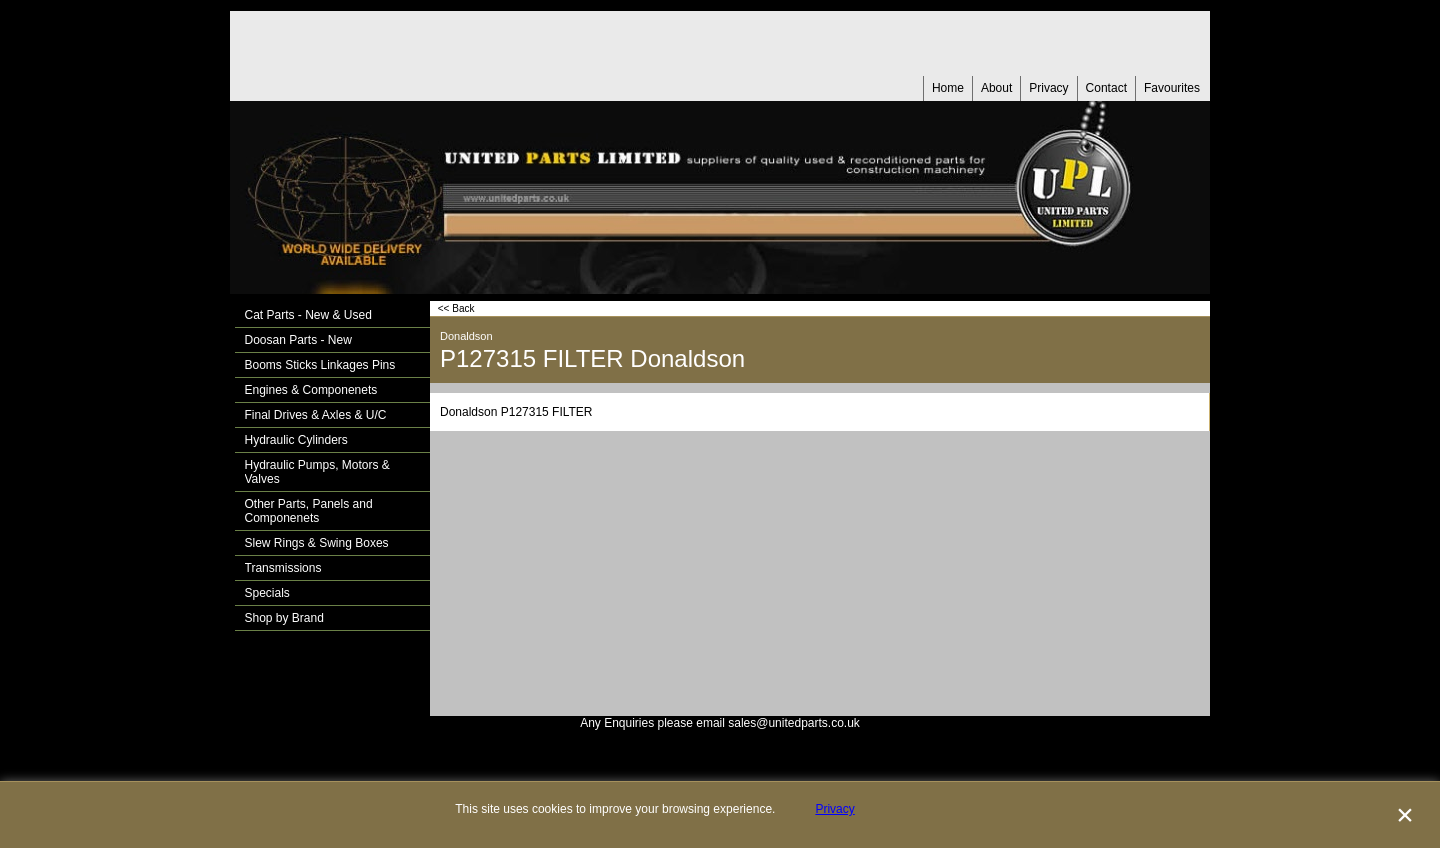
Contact (1106, 88)
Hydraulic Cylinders (296, 440)
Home (948, 88)
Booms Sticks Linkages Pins (320, 365)
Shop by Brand (284, 618)
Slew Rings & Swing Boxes (317, 543)
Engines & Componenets (311, 390)
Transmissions (283, 568)
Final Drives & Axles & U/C (316, 415)
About (996, 88)
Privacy (1048, 88)
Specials (267, 593)
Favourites (1172, 88)
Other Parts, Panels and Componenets (309, 511)
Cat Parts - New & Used (308, 315)
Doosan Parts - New (298, 340)
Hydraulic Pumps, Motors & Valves (317, 472)
